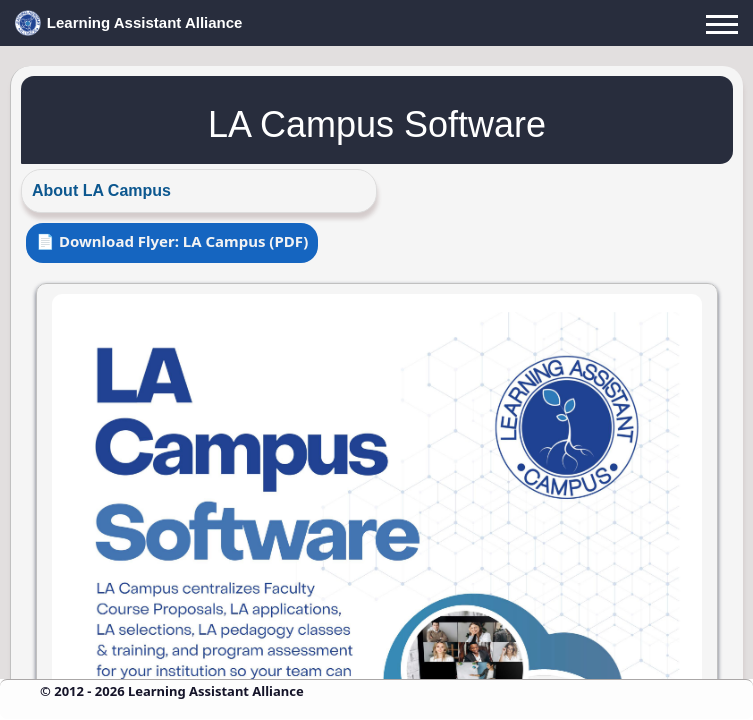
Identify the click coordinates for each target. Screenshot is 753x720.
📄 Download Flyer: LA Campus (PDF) (172, 241)
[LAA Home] (376, 23)
